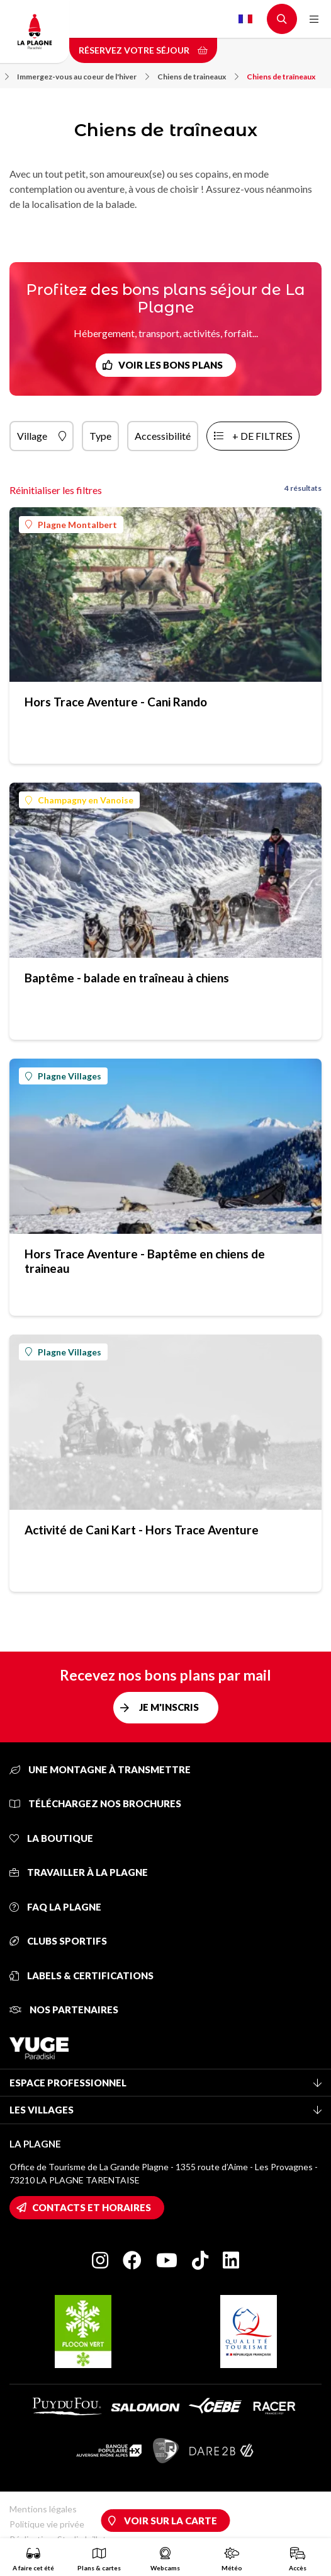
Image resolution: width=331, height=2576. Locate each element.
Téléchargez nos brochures (95, 1803)
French (245, 18)
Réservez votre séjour (143, 50)
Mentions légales (43, 2509)
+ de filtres (262, 436)
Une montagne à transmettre (100, 1769)
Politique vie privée (46, 2524)
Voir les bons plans (170, 365)
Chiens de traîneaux (281, 76)
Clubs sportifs (58, 1940)
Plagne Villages (63, 1076)
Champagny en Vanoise (79, 800)
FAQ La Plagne (55, 1906)
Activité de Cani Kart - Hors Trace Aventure (142, 1529)
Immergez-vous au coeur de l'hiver (83, 76)
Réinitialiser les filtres (55, 490)
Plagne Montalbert (71, 524)
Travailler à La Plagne (78, 1872)
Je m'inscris (169, 1707)
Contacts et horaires (91, 2207)
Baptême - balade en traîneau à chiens (127, 977)
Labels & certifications (81, 1975)
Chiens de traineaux (197, 76)
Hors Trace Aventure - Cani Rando (116, 701)
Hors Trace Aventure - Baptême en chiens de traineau (145, 1260)
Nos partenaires (63, 2009)
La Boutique (51, 1838)
